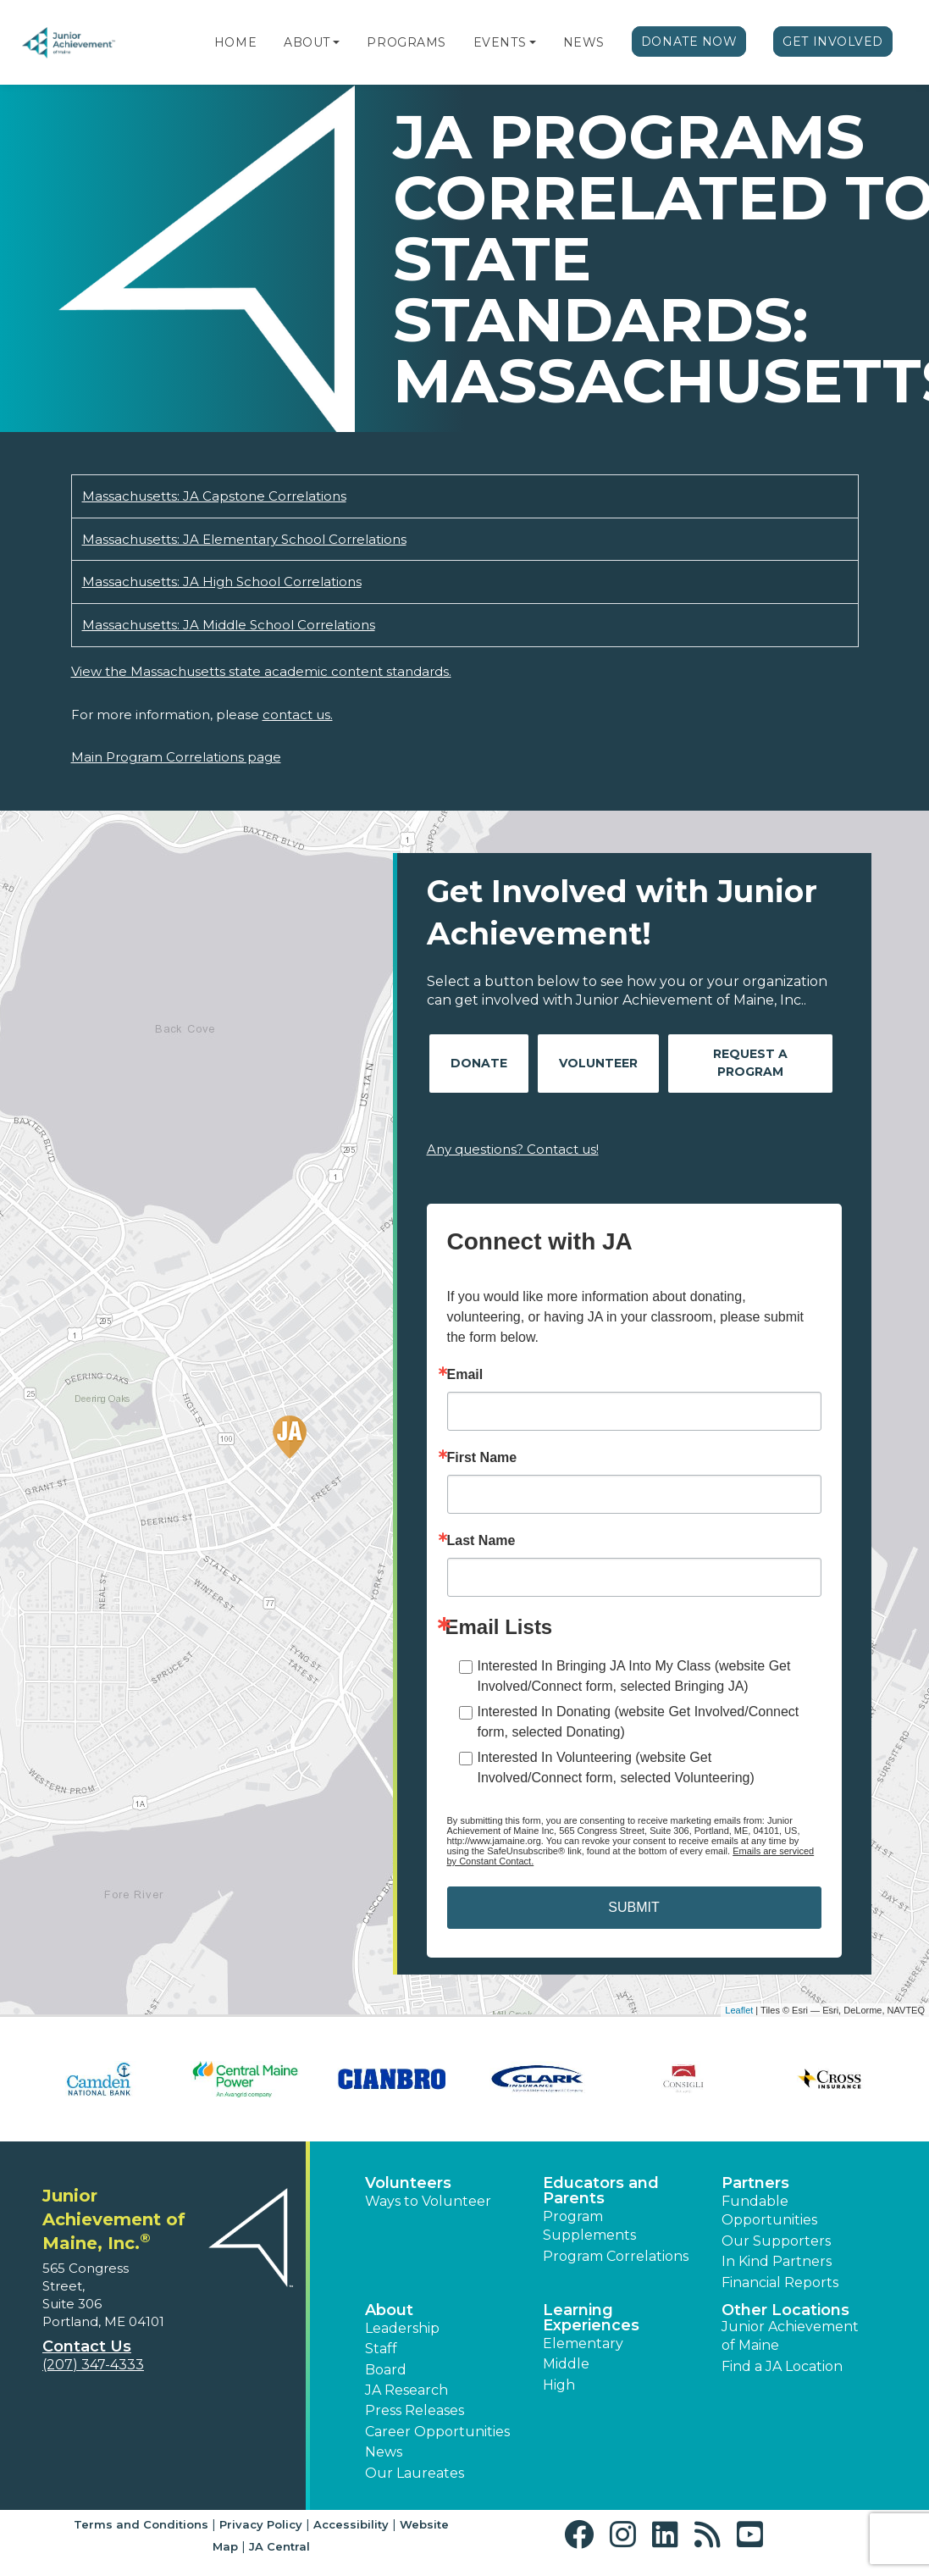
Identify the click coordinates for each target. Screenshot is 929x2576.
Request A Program (750, 1062)
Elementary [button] (583, 2343)
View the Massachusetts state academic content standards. (261, 671)
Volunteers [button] (408, 2183)
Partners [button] (755, 2183)
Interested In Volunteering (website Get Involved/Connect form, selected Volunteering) (616, 1767)
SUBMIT (633, 1907)
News (584, 42)
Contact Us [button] (86, 2346)
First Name (482, 1458)
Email (465, 1375)
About (307, 42)
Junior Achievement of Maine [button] (790, 2335)
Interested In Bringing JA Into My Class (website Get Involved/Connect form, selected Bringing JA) (634, 1676)
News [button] (383, 2452)
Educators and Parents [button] (601, 2190)
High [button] (559, 2385)
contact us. (298, 714)
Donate (479, 1063)
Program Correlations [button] (615, 2256)
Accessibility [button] (351, 2524)
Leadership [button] (402, 2328)
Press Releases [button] (414, 2410)
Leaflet (739, 2010)
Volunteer (598, 1063)
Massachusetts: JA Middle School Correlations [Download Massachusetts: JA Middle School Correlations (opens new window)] (228, 625)
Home (235, 42)
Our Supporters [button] (776, 2241)
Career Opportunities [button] (437, 2432)
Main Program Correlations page (176, 757)
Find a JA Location (782, 2366)
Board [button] (385, 2370)
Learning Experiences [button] (591, 2317)
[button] (336, 42)
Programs (406, 42)
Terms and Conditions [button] (141, 2524)
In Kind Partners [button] (777, 2261)
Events (499, 42)
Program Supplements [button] (589, 2225)
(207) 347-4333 (93, 2365)
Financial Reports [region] (780, 2282)
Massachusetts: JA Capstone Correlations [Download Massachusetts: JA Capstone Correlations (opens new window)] (214, 496)
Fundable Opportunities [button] (769, 2210)
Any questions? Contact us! (513, 1149)
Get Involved (832, 41)
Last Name (481, 1541)
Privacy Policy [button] (260, 2524)
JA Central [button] (279, 2546)
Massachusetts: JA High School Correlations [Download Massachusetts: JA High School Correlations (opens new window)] (222, 581)
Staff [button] (381, 2349)
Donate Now (689, 41)
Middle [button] (566, 2364)
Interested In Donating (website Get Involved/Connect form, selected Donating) (638, 1721)
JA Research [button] (406, 2390)
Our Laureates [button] (414, 2473)
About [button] (389, 2310)
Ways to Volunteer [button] (428, 2201)
